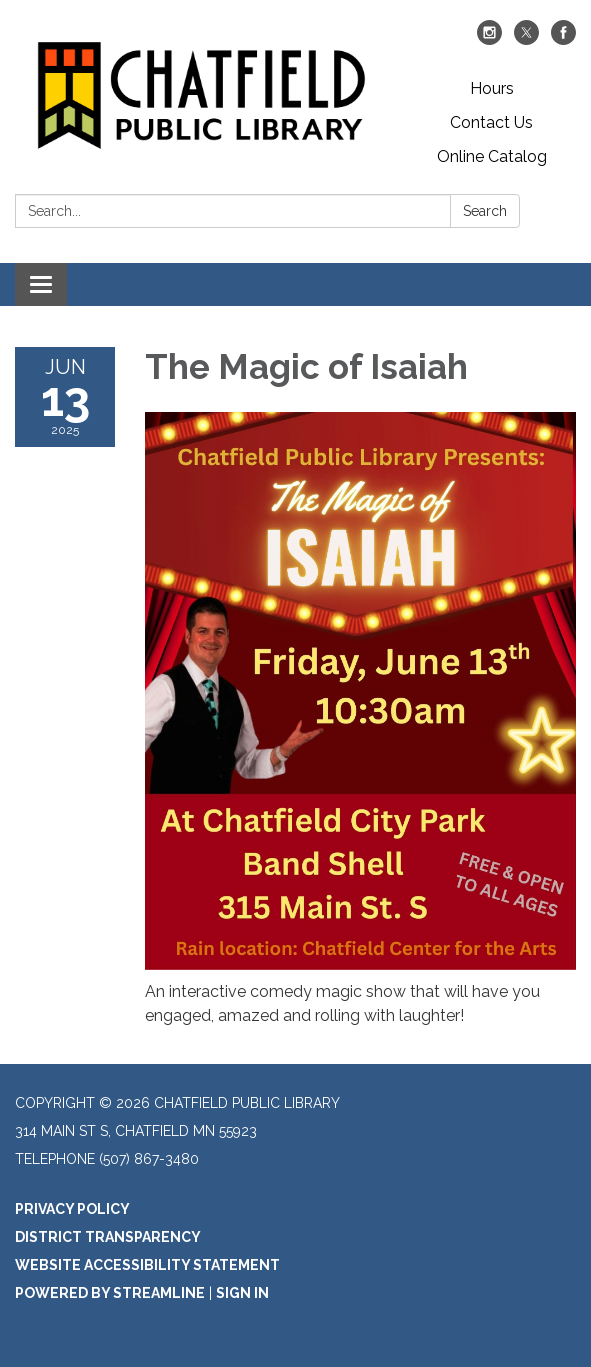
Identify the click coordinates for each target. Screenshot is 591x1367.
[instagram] (489, 39)
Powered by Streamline (110, 1293)
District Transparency (108, 1237)
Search (485, 211)
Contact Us (491, 122)
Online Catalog (492, 156)
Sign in (242, 1293)
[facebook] (563, 39)
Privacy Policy (72, 1209)
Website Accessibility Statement (147, 1265)
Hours (492, 88)
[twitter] (526, 39)
